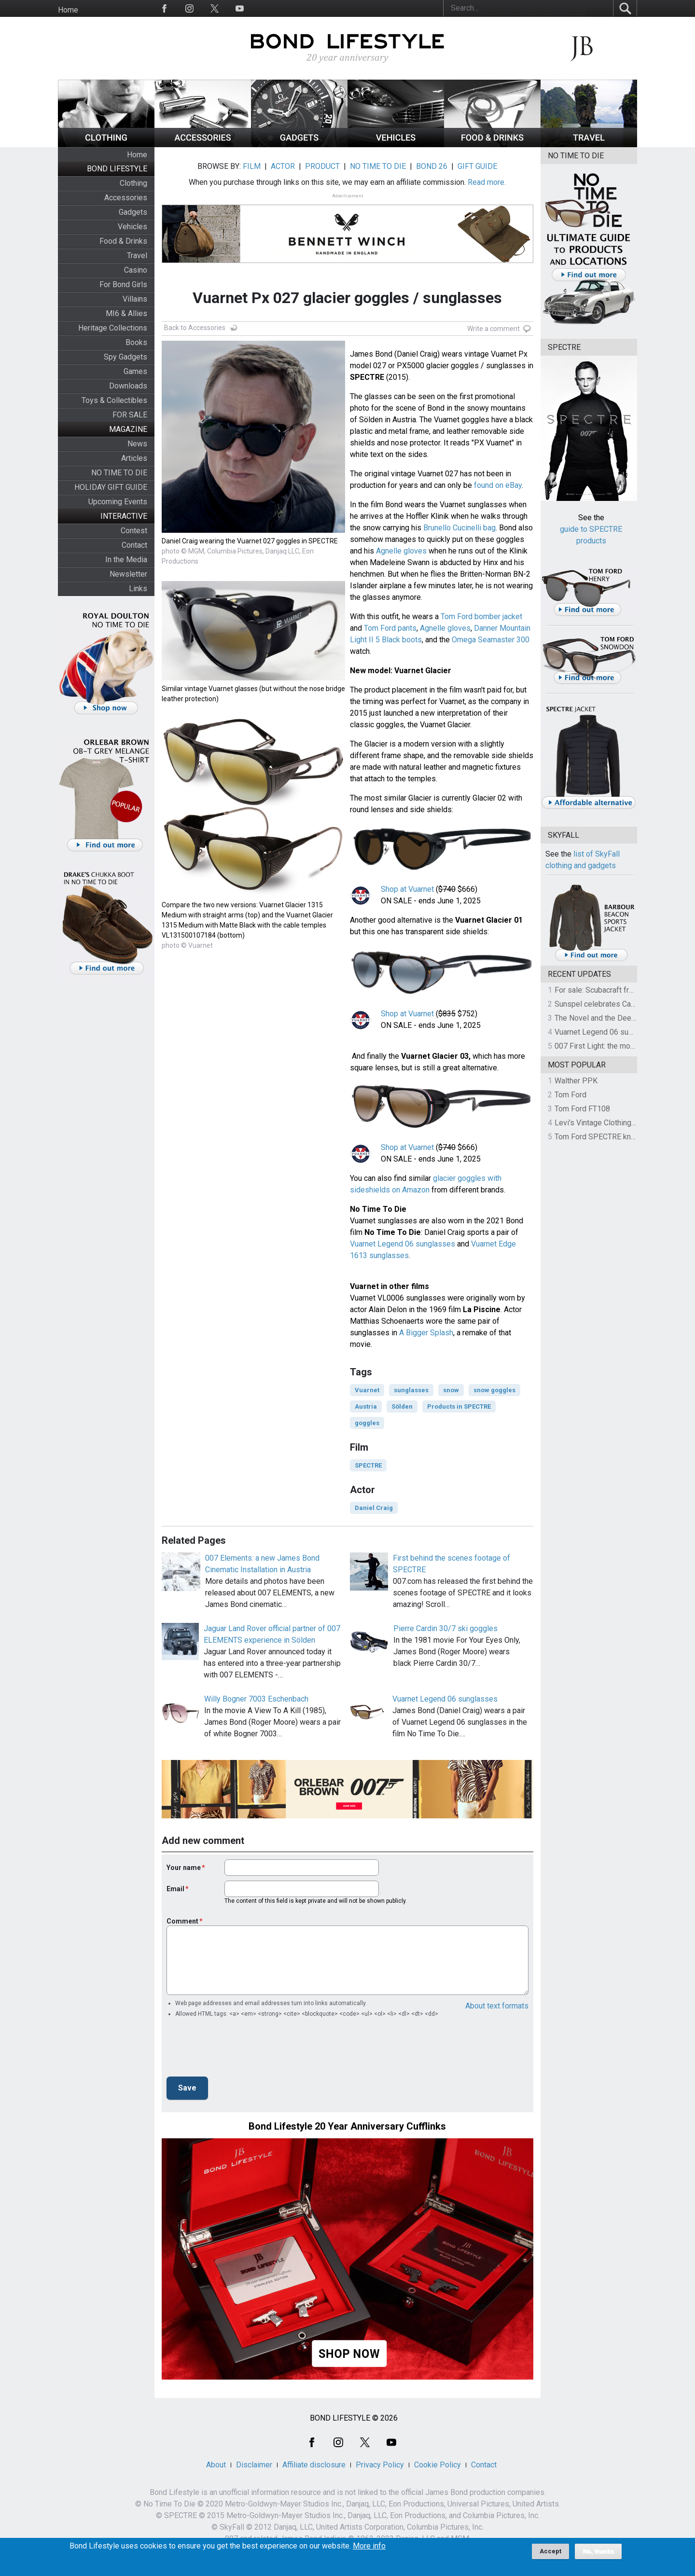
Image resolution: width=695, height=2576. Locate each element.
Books (136, 342)
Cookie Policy (437, 2464)
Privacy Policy (380, 2464)
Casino (135, 270)
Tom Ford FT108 (582, 1108)
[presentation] (240, 2050)
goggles (367, 1422)
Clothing (133, 183)
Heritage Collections (112, 327)
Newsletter (128, 574)
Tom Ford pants (390, 628)
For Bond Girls (123, 284)
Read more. (487, 182)
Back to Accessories (194, 328)
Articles (134, 458)
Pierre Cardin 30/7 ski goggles (445, 1628)
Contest (134, 530)
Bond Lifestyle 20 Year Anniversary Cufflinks (347, 2126)
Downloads (128, 385)
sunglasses (411, 1390)
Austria (366, 1406)
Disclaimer (254, 2464)
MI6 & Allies (126, 313)
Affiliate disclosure (314, 2464)
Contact (134, 545)
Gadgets (133, 212)
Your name (184, 1867)
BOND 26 (431, 166)
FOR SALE (129, 414)
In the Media (126, 559)
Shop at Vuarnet (407, 889)
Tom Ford (570, 1094)
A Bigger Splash (426, 1332)
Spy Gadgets (125, 356)
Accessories (125, 197)
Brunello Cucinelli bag (459, 527)
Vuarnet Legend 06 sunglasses (402, 1243)
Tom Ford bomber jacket (481, 616)
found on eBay (498, 485)
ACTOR (283, 166)
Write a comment (493, 328)
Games (135, 371)
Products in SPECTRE (459, 1406)
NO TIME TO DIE (119, 472)
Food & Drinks (123, 241)
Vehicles (132, 226)
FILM (252, 166)
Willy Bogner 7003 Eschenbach (256, 1698)
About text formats (496, 2005)
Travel (137, 255)
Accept (550, 2551)
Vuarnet (367, 1390)
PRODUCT (322, 166)
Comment (182, 1921)
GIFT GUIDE (477, 166)
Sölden (402, 1406)
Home (68, 9)
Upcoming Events (117, 501)
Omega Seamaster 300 (490, 639)
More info (369, 2546)
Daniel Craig (374, 1507)
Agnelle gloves (401, 550)
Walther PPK (576, 1080)
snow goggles (494, 1390)
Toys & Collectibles (114, 400)
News (137, 443)
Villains (135, 299)
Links (138, 588)
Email (175, 1889)
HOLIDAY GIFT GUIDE (110, 487)
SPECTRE (368, 1465)
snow (451, 1390)
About (216, 2464)
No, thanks (598, 2551)
